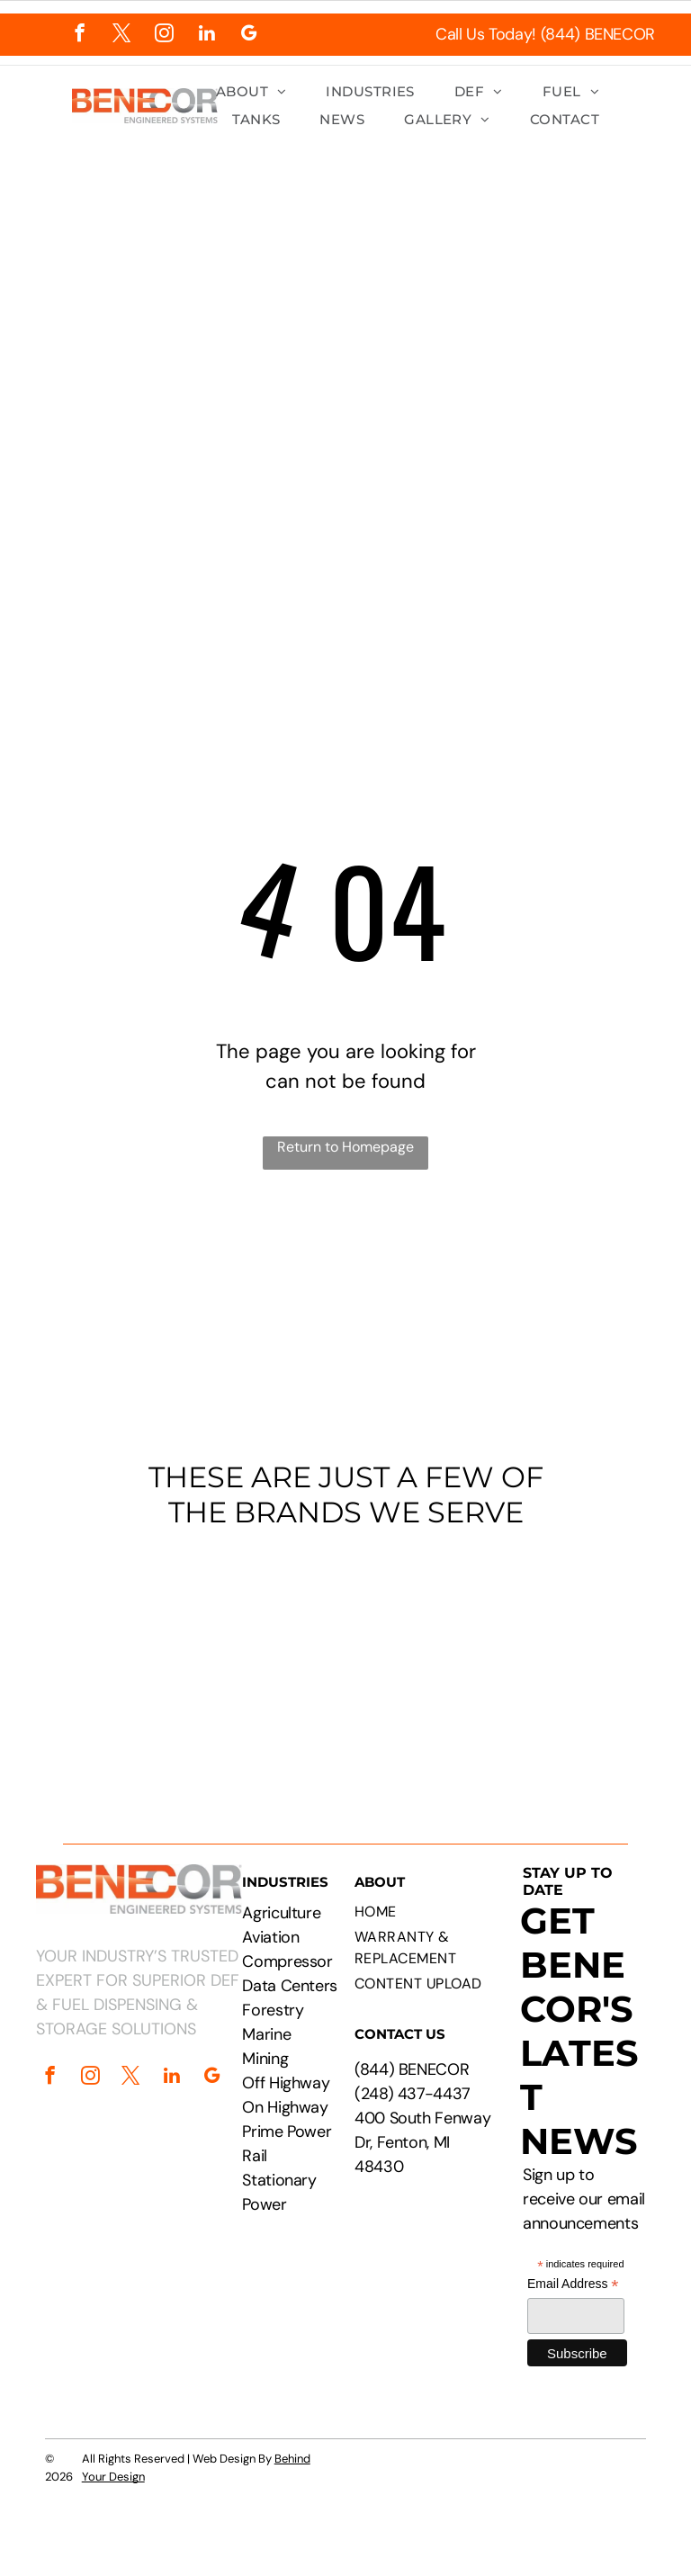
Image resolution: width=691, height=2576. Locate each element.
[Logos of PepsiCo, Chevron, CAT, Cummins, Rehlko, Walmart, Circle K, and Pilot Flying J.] (345, 1658)
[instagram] (164, 35)
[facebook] (80, 35)
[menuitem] (251, 92)
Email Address (573, 2284)
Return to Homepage (345, 1146)
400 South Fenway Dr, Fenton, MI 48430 (422, 2142)
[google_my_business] (249, 35)
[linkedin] (206, 35)
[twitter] (122, 35)
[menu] (651, 307)
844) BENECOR (415, 2069)
